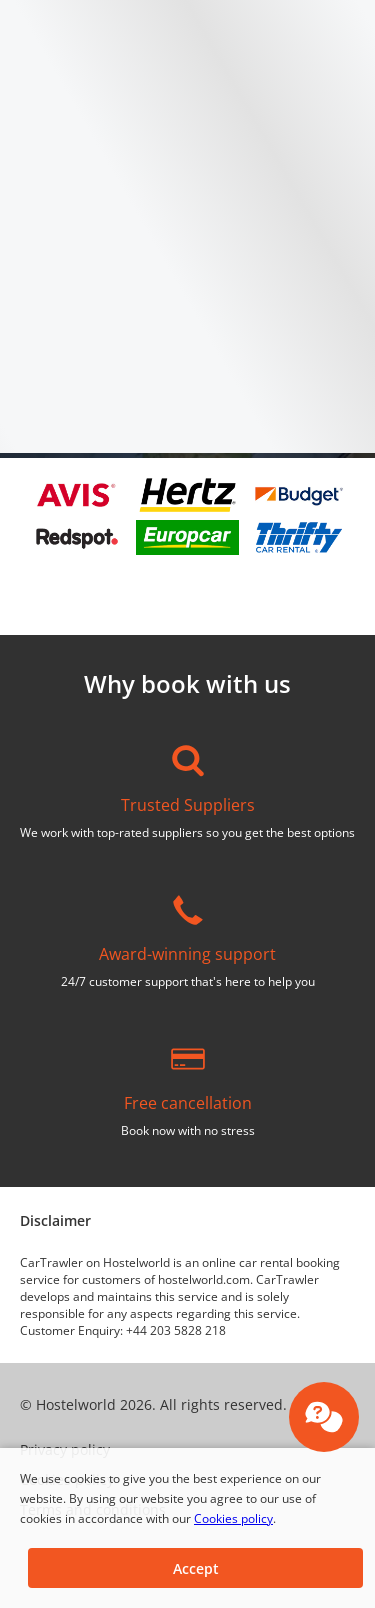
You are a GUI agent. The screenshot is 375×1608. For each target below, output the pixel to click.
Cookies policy (233, 1518)
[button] (195, 1568)
